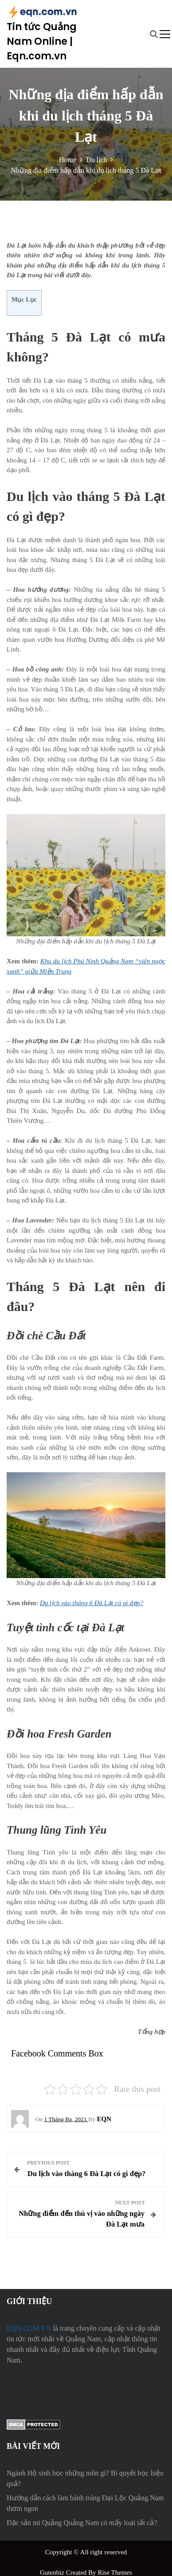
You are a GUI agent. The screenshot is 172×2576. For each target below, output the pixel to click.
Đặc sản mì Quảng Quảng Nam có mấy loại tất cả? (82, 2522)
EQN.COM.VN (29, 2328)
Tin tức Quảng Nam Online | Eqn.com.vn (42, 41)
